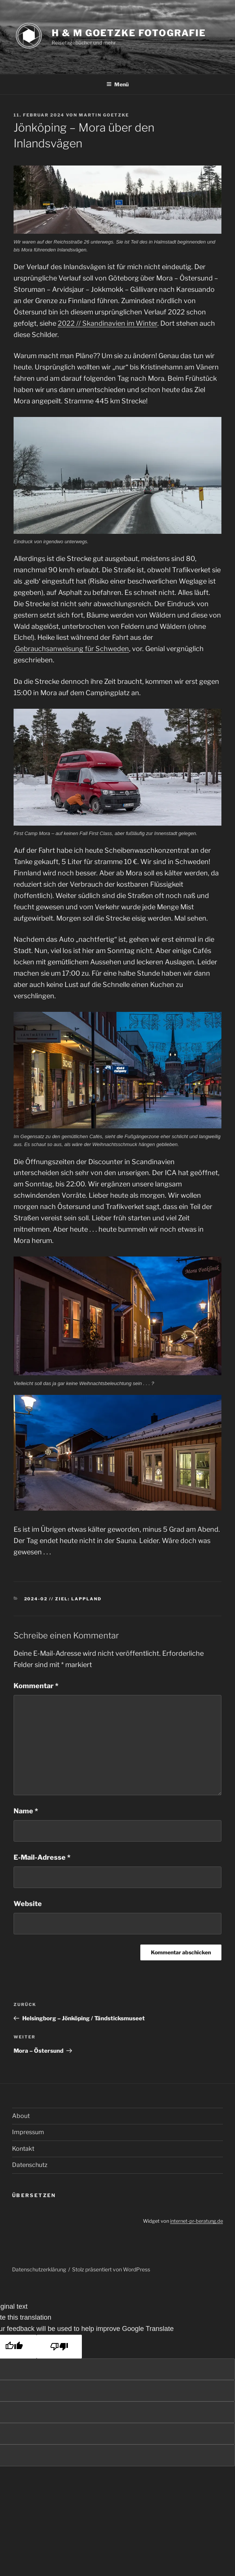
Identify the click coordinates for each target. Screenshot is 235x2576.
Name (26, 1811)
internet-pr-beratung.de (196, 2221)
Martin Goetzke (104, 115)
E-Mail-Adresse (42, 1857)
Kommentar (36, 1686)
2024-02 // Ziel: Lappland (63, 1598)
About (21, 2115)
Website (28, 1904)
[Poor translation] (59, 2346)
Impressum (28, 2132)
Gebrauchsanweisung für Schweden (72, 649)
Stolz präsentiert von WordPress (111, 2269)
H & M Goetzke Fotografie (129, 33)
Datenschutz (30, 2164)
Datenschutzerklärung (39, 2269)
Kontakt (23, 2148)
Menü (117, 84)
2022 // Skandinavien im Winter (107, 323)
